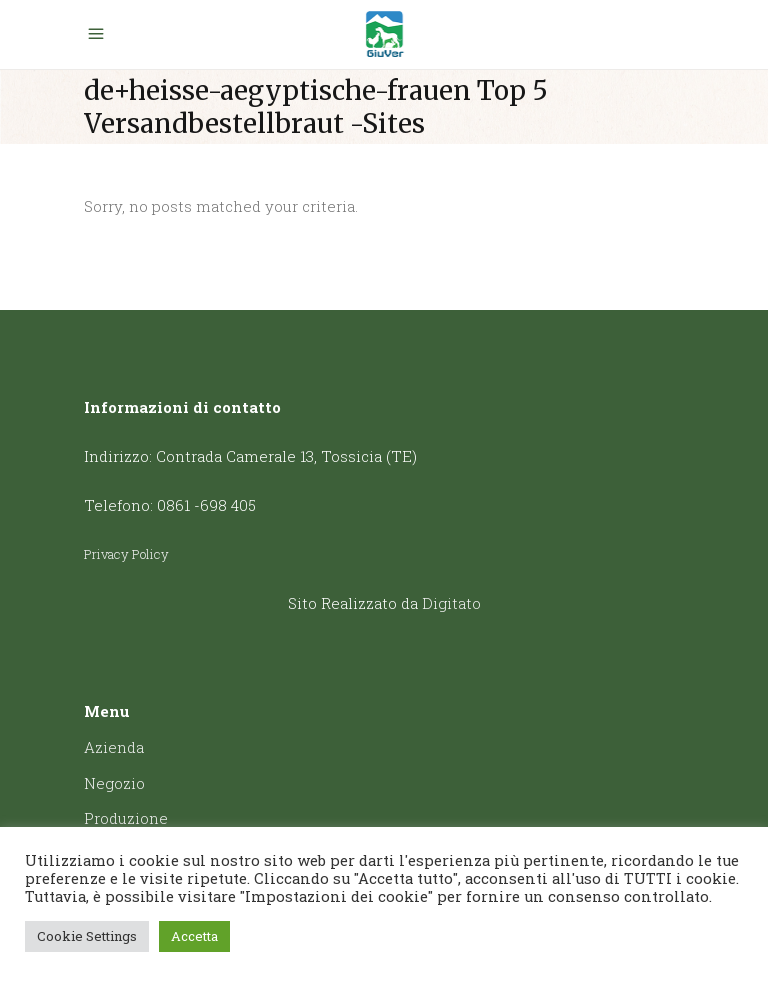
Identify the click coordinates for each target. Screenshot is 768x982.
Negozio (114, 783)
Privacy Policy (126, 554)
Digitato (451, 603)
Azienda (114, 747)
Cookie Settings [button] (87, 936)
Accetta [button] (194, 936)
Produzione (126, 818)
